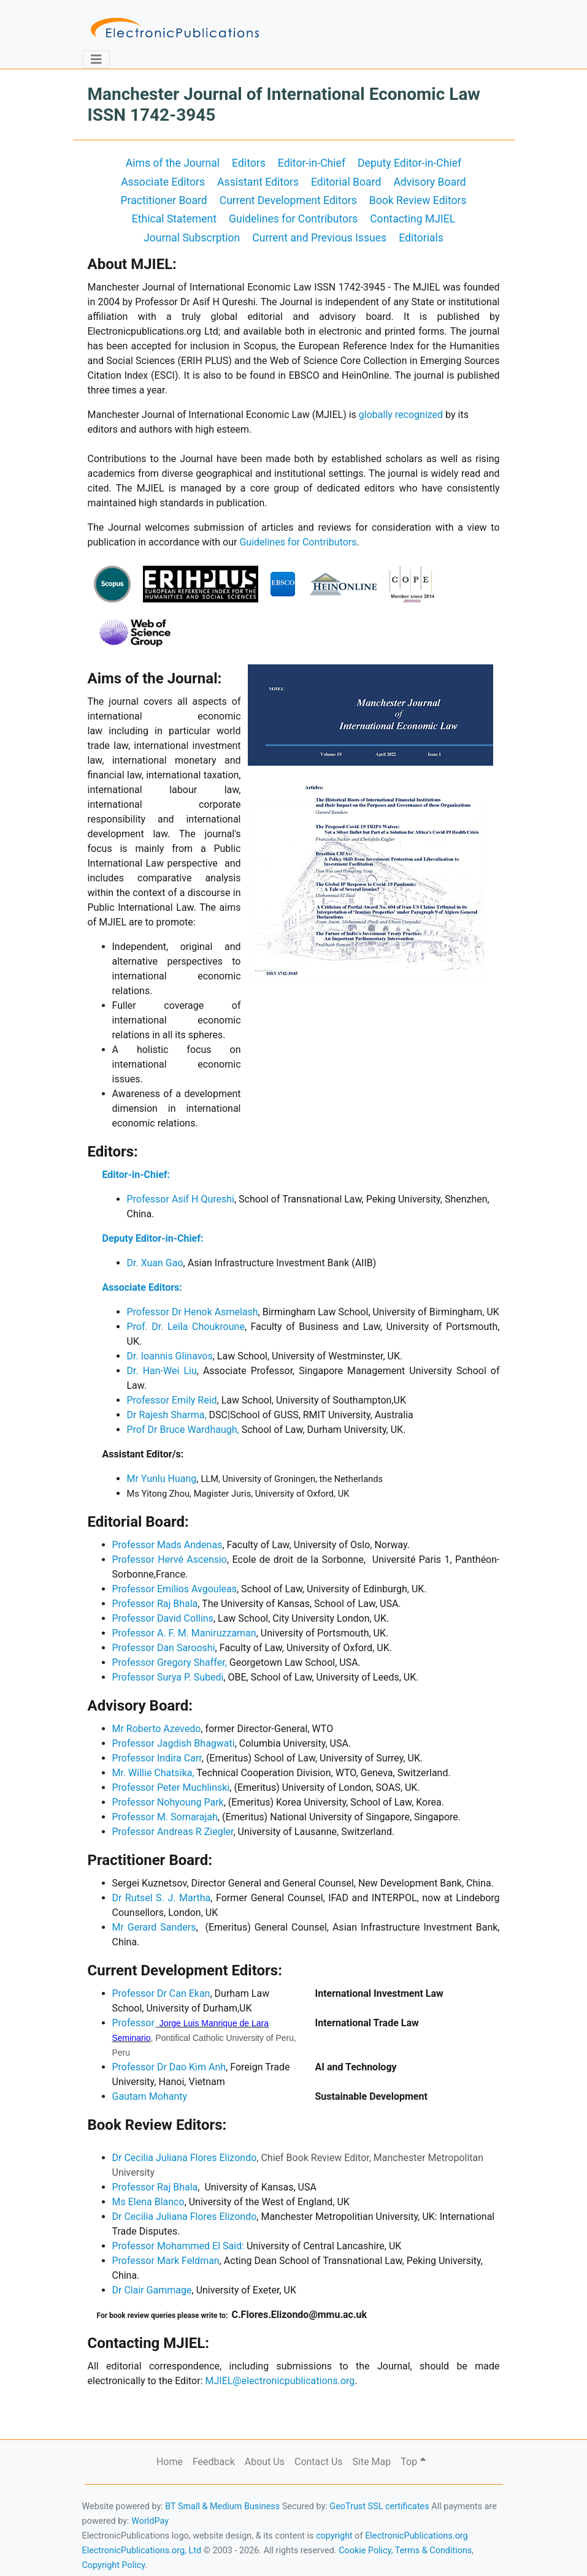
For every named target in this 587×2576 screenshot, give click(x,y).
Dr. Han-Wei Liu (162, 1371)
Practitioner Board (163, 200)
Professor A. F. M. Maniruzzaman (184, 1633)
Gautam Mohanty (150, 2096)
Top (413, 2462)
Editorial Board (346, 182)
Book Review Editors (418, 200)
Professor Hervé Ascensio (170, 1559)
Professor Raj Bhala (155, 1603)
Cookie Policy (365, 2550)
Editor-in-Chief (311, 163)
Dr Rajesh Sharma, (167, 1415)
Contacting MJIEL (412, 219)
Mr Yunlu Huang (162, 1478)
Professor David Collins (162, 1618)
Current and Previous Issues (319, 238)
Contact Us (318, 2462)
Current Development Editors (288, 200)
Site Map (372, 2462)
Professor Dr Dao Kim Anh (169, 2067)
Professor (134, 2023)
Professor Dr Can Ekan (161, 1993)
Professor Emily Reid (172, 1400)
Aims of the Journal (173, 163)
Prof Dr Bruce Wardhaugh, (183, 1429)
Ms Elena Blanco (148, 2202)
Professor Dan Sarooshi (163, 1648)
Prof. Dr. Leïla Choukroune (186, 1326)
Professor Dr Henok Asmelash (192, 1312)
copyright (334, 2536)
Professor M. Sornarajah (165, 1817)
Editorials (421, 238)
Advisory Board (429, 182)
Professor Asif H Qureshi (180, 1199)
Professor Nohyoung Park (168, 1802)
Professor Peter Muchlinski (171, 1787)
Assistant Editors (258, 182)
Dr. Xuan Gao (155, 1263)
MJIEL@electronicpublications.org (280, 2381)
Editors (249, 163)
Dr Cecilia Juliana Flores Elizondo (184, 2158)
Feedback (214, 2462)
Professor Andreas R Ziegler (173, 1831)
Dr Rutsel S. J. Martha (161, 1898)
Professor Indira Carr (157, 1758)
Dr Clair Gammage (152, 2290)
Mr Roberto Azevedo (156, 1728)
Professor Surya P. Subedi (168, 1677)
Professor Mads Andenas (167, 1545)
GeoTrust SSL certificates (379, 2506)
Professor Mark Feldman (166, 2260)
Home (169, 2462)
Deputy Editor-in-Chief (409, 163)
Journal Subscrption (192, 238)
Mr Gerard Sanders (154, 1927)
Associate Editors (163, 182)
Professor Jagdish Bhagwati (173, 1743)
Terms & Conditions (433, 2550)
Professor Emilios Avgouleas (174, 1589)
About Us (265, 2462)
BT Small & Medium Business (222, 2506)
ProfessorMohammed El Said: (178, 2246)
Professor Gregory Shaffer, (169, 1662)
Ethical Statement (174, 219)
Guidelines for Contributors (293, 219)
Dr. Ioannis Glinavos (170, 1356)
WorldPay (150, 2521)
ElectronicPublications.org (416, 2536)
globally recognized (401, 414)
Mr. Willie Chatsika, (153, 1773)
